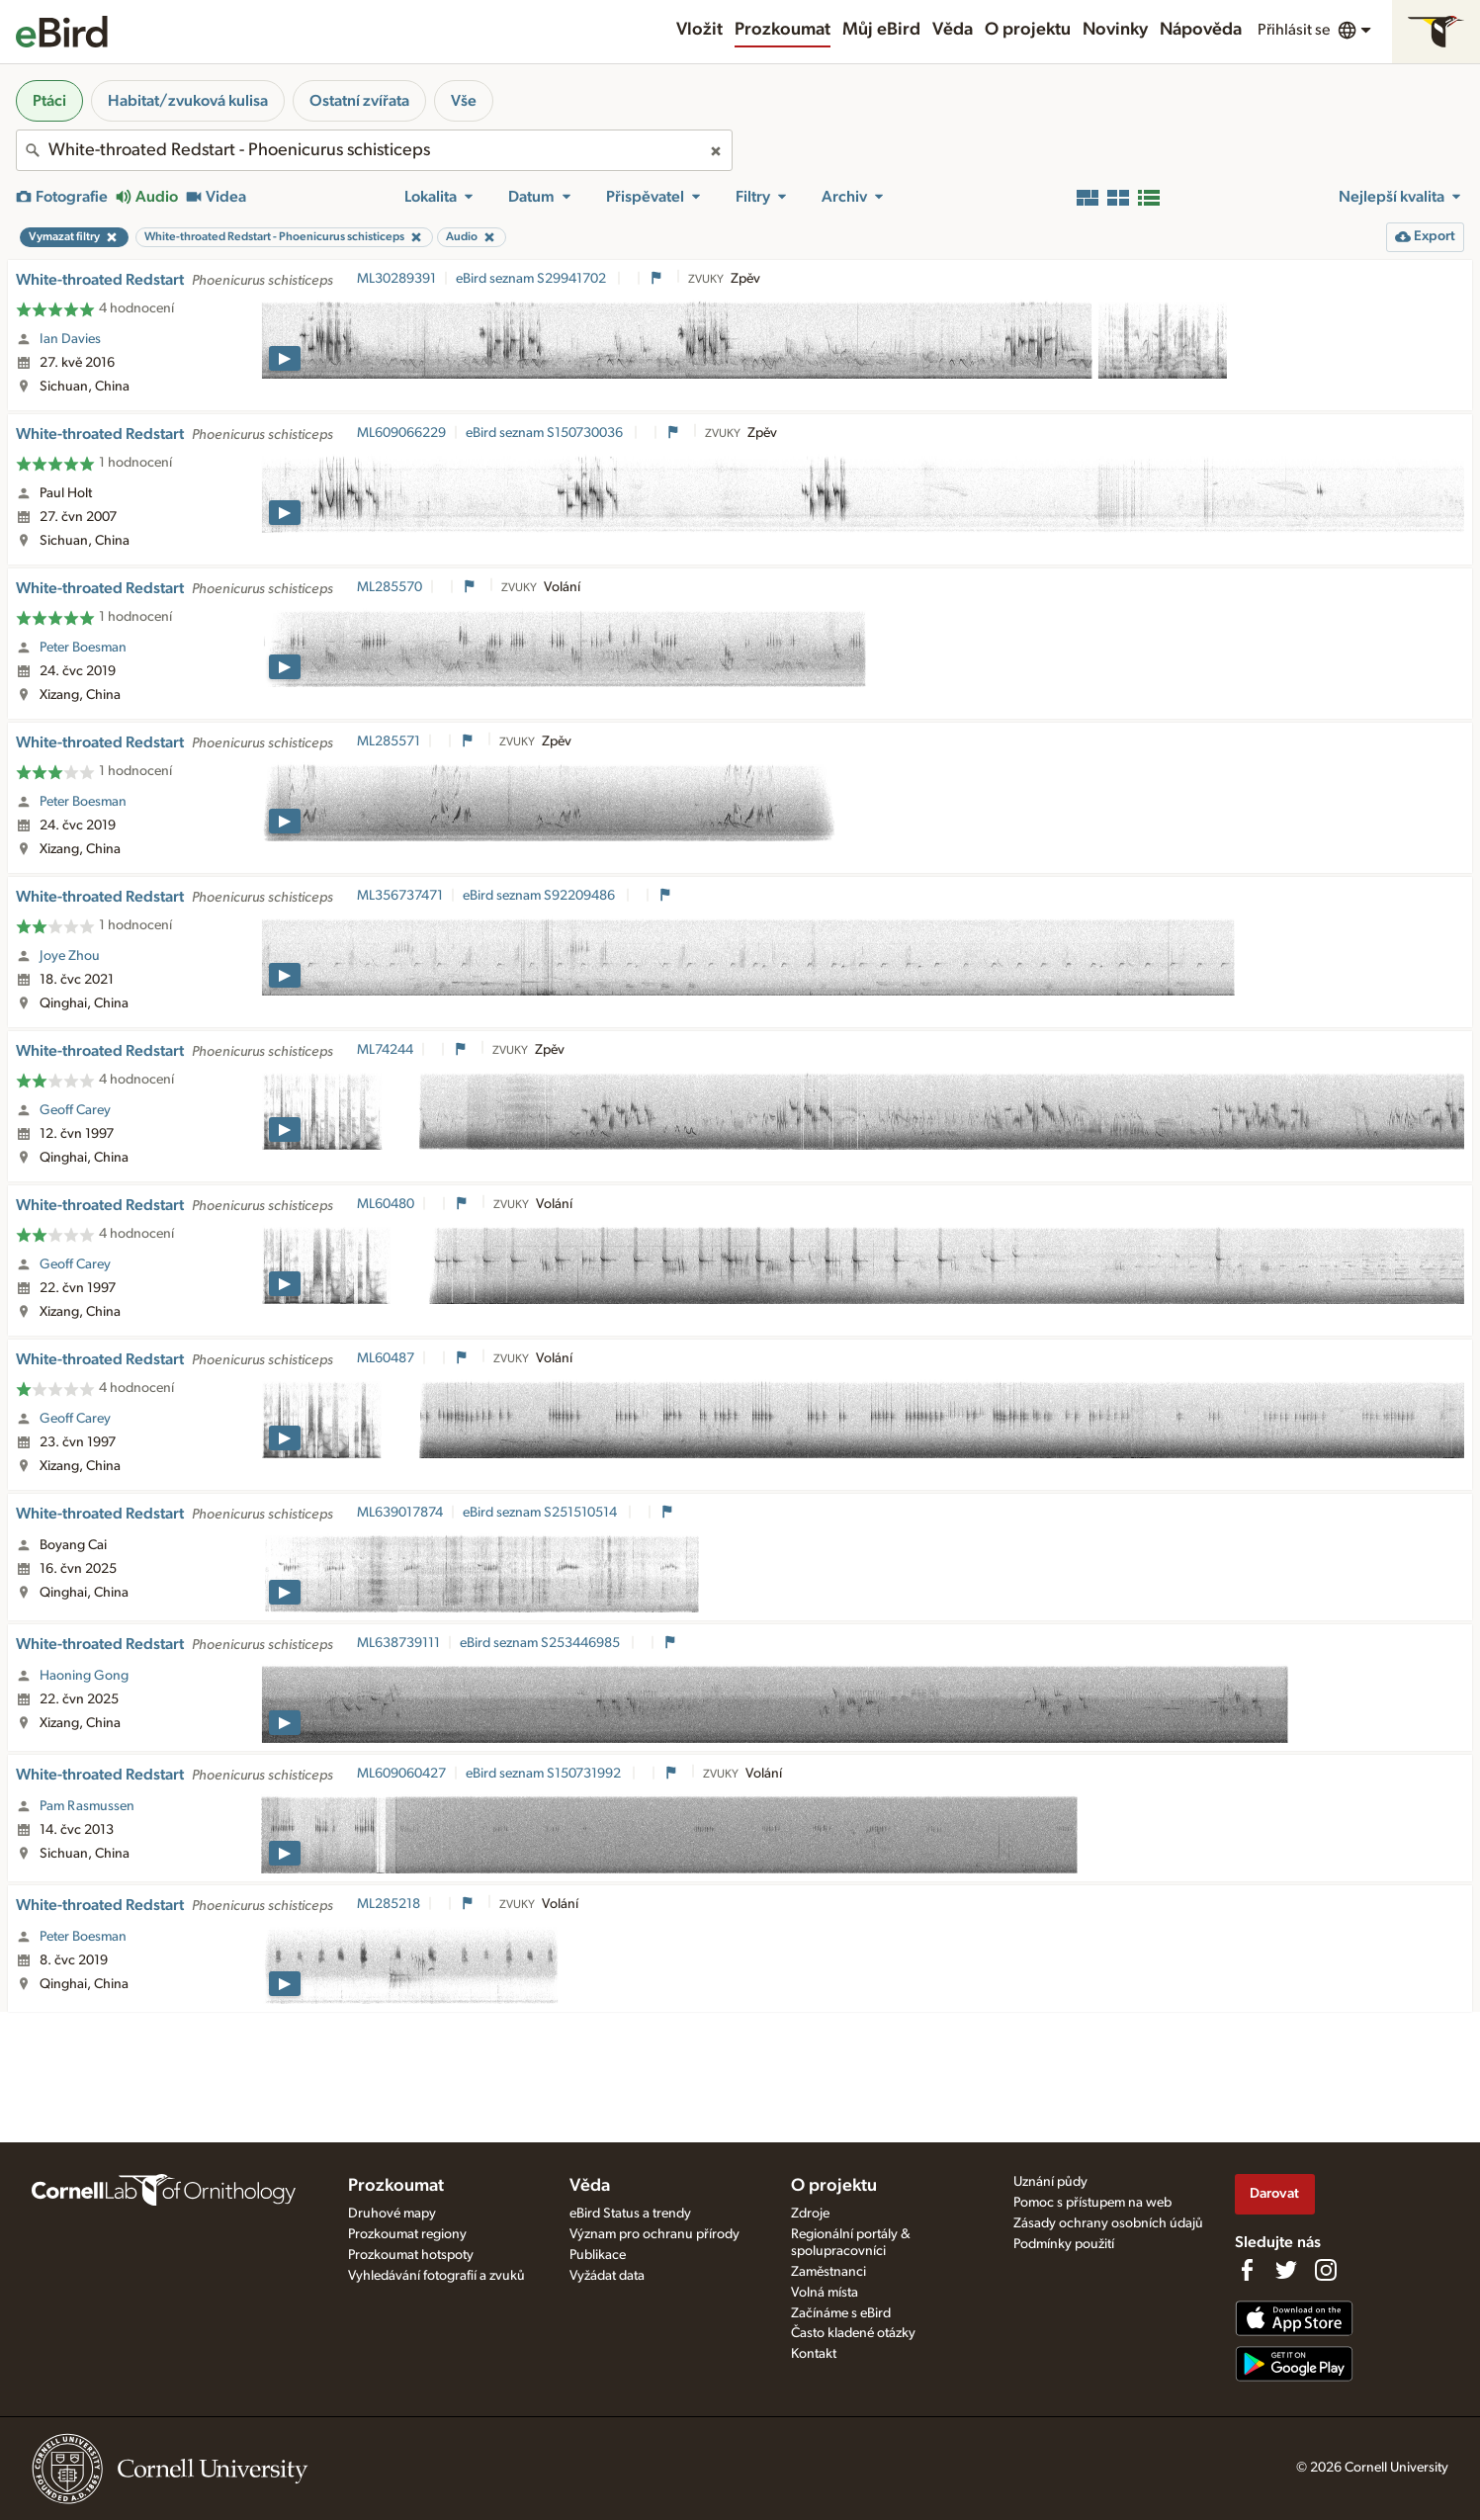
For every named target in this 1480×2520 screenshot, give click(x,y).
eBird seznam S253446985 (541, 1643)
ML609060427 (401, 1774)
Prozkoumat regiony (407, 2234)
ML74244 (385, 1050)
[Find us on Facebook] (1247, 2270)
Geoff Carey (75, 1110)
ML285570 (389, 587)
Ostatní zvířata (359, 101)
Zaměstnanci (828, 2272)
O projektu (1028, 30)
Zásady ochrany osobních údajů (1108, 2223)
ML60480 (385, 1204)
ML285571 (388, 741)
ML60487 (385, 1358)
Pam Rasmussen (87, 1806)
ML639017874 (400, 1513)
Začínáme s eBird (841, 2313)
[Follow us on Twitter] (1286, 2270)
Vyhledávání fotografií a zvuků (436, 2276)
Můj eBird (881, 30)
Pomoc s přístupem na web (1092, 2203)
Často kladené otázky (853, 2333)
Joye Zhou (70, 956)
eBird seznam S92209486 (540, 896)
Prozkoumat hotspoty (411, 2255)
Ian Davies (70, 339)
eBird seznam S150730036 (546, 433)
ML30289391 (396, 279)
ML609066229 (401, 433)
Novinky (1115, 30)
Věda (952, 30)
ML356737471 (400, 896)
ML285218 (388, 1904)
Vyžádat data (607, 2276)
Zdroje (810, 2213)
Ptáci (49, 101)
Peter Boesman (83, 647)
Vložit (699, 30)
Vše (464, 101)
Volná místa (824, 2293)
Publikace (597, 2255)
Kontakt (813, 2354)
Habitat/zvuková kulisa (188, 101)
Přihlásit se (1294, 30)
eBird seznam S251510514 (541, 1513)
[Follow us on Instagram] (1326, 2270)
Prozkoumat (782, 30)
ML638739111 (398, 1643)
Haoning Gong (84, 1676)
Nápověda (1201, 30)
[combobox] (374, 150)
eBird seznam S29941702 (532, 279)
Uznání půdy (1050, 2182)
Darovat (1274, 2193)
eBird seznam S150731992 (545, 1774)
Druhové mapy (392, 2213)
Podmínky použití (1063, 2244)
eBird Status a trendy (630, 2213)
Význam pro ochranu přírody (654, 2234)
